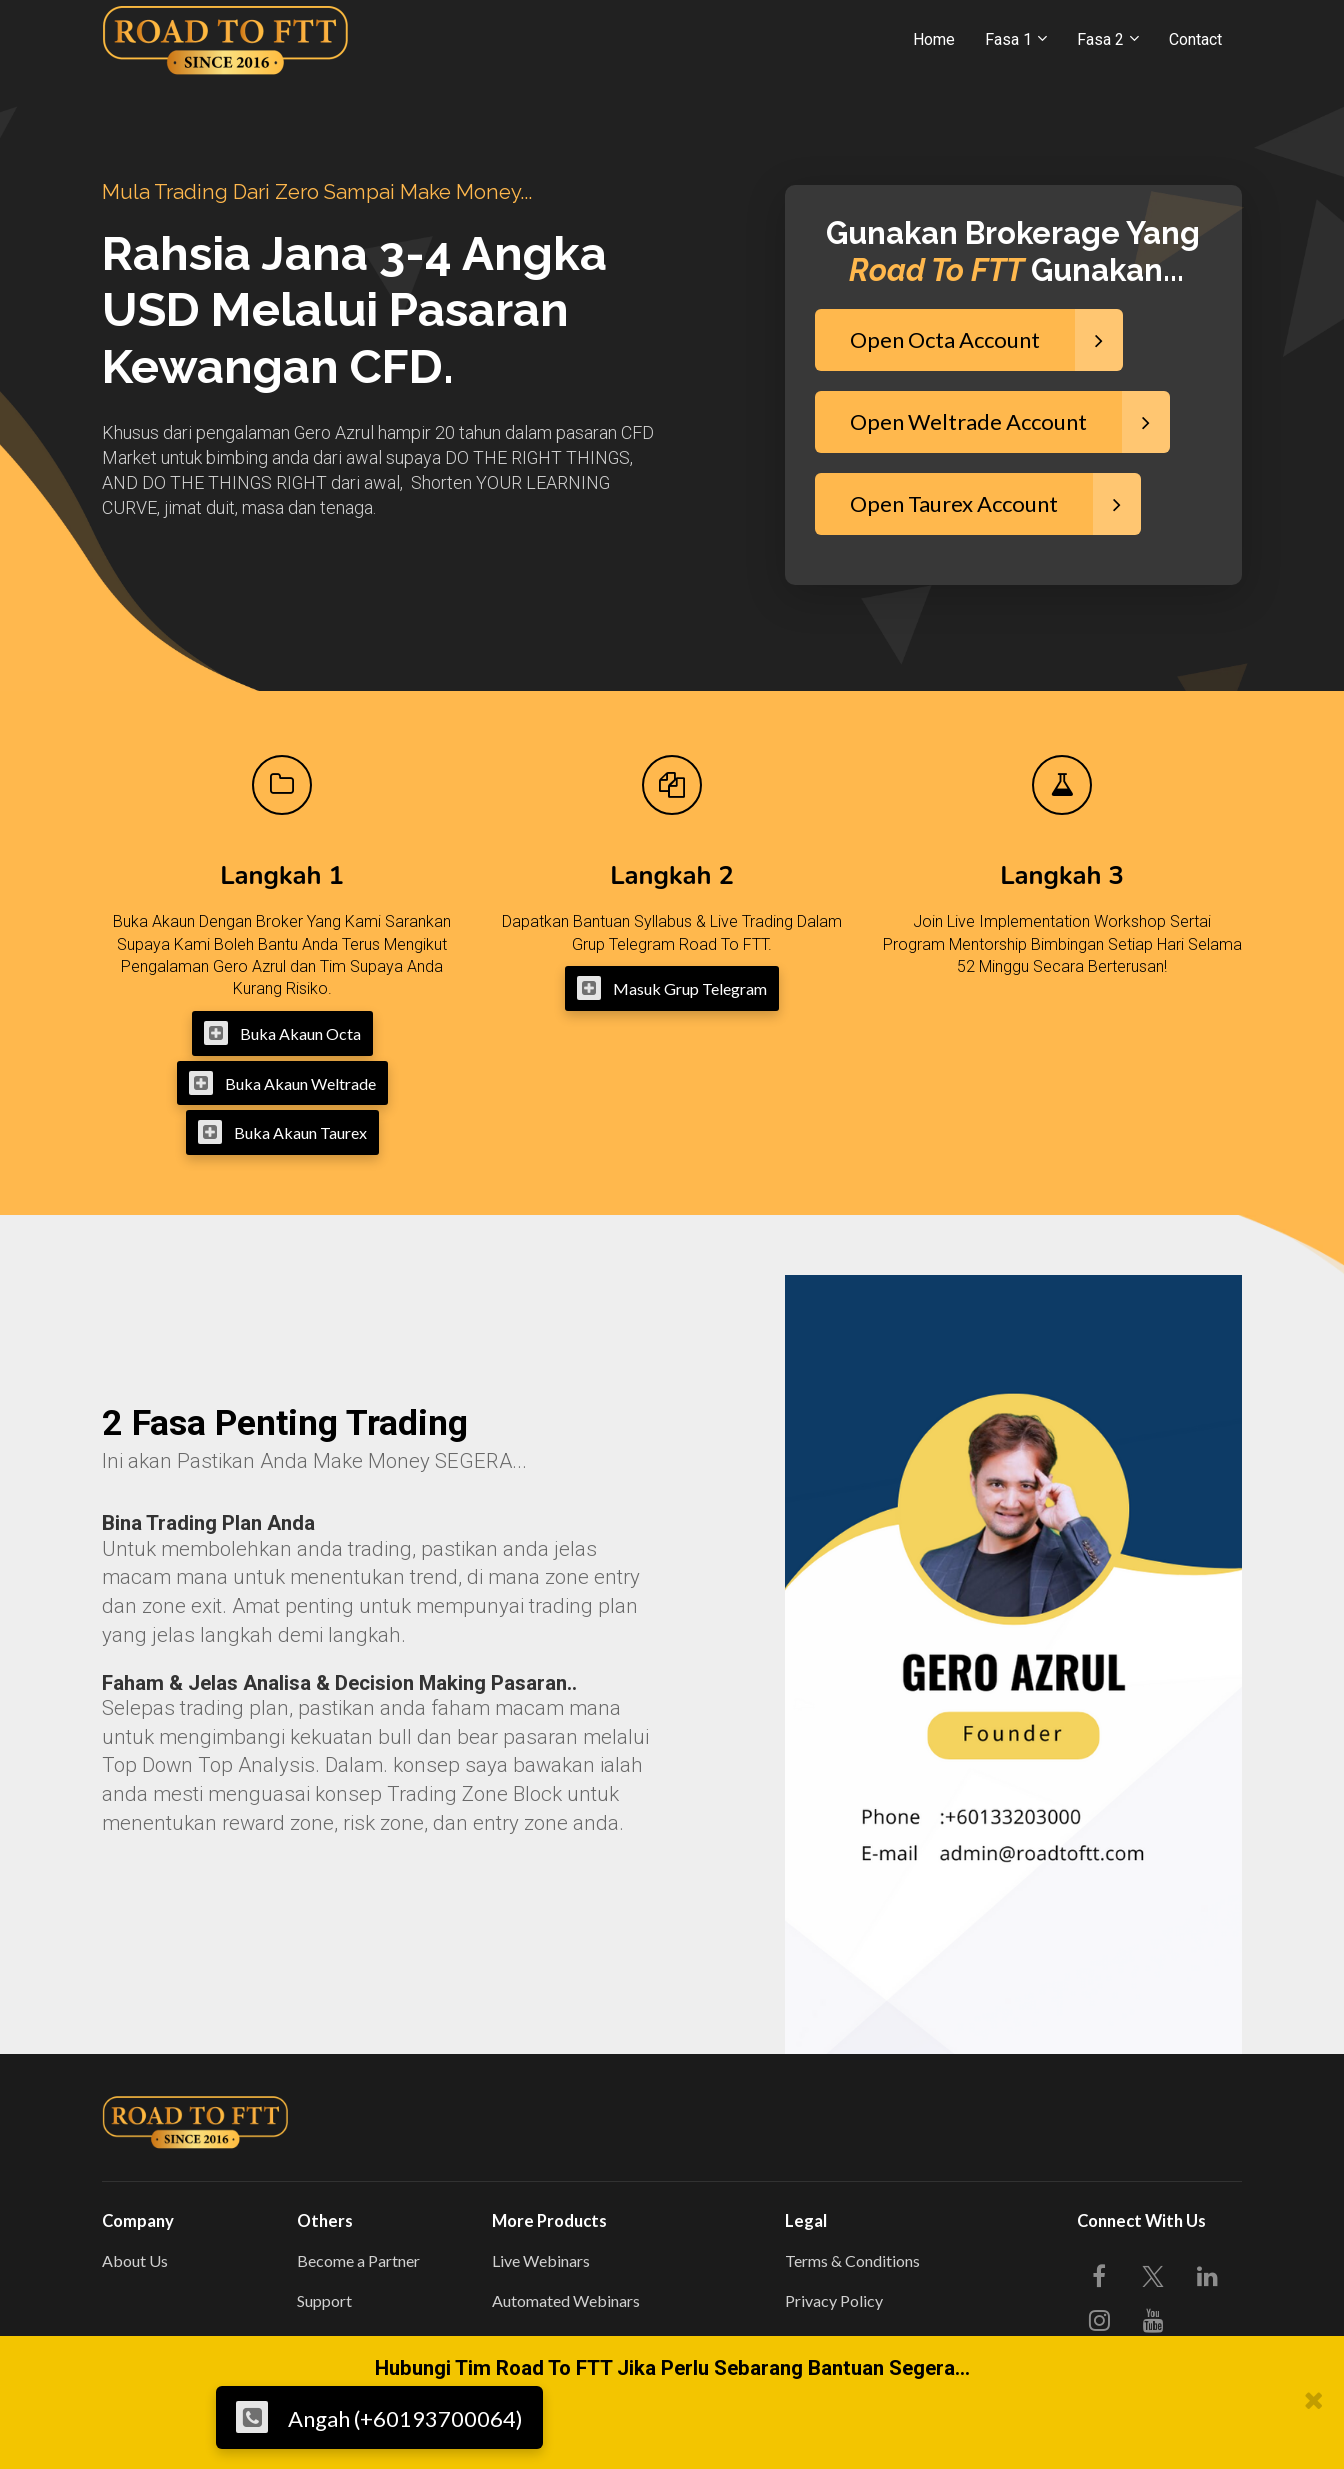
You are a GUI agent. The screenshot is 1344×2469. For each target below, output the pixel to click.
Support (324, 2300)
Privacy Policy (834, 2300)
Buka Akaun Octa (282, 1033)
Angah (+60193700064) (379, 2417)
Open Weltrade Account (1010, 422)
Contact (1195, 39)
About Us (135, 2260)
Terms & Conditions (852, 2260)
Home (934, 39)
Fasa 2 (1100, 39)
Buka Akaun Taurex (282, 1132)
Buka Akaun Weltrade (282, 1083)
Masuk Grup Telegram (672, 988)
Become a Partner (358, 2260)
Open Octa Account (986, 340)
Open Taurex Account (995, 504)
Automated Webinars (566, 2300)
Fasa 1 (1008, 39)
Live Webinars (541, 2260)
